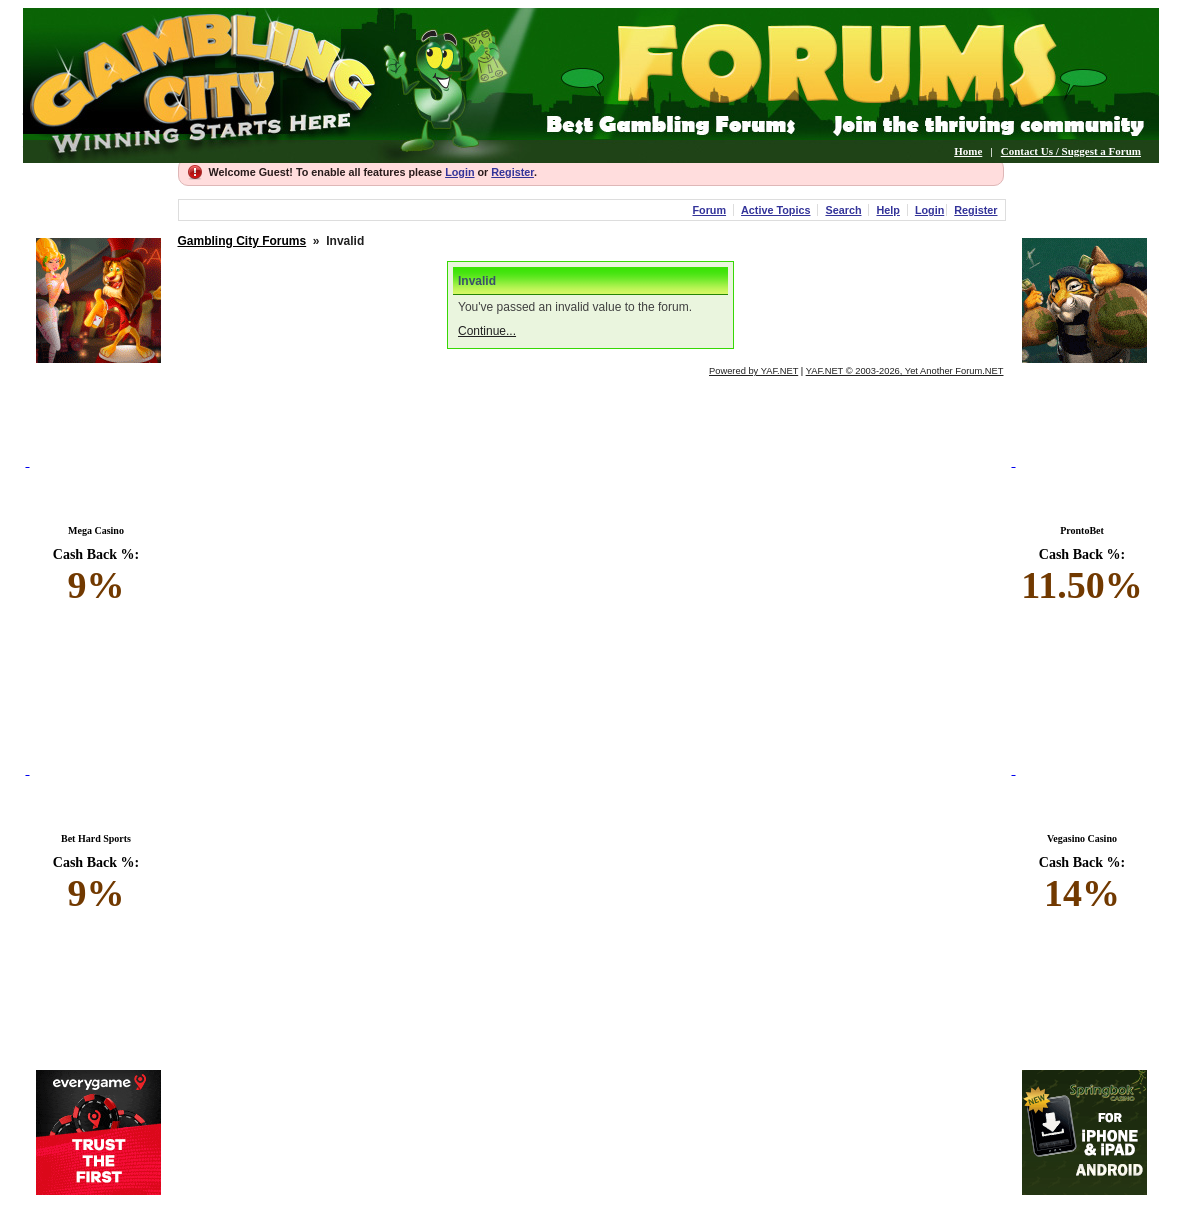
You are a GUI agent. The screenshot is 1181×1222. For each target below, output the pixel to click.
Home (968, 151)
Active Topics (775, 210)
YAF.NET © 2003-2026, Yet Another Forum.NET (905, 371)
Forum (709, 210)
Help (887, 210)
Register (512, 172)
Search (843, 210)
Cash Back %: (96, 577)
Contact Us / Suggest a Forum (1071, 151)
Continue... (487, 331)
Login (459, 172)
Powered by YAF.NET (753, 371)
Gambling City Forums (242, 241)
